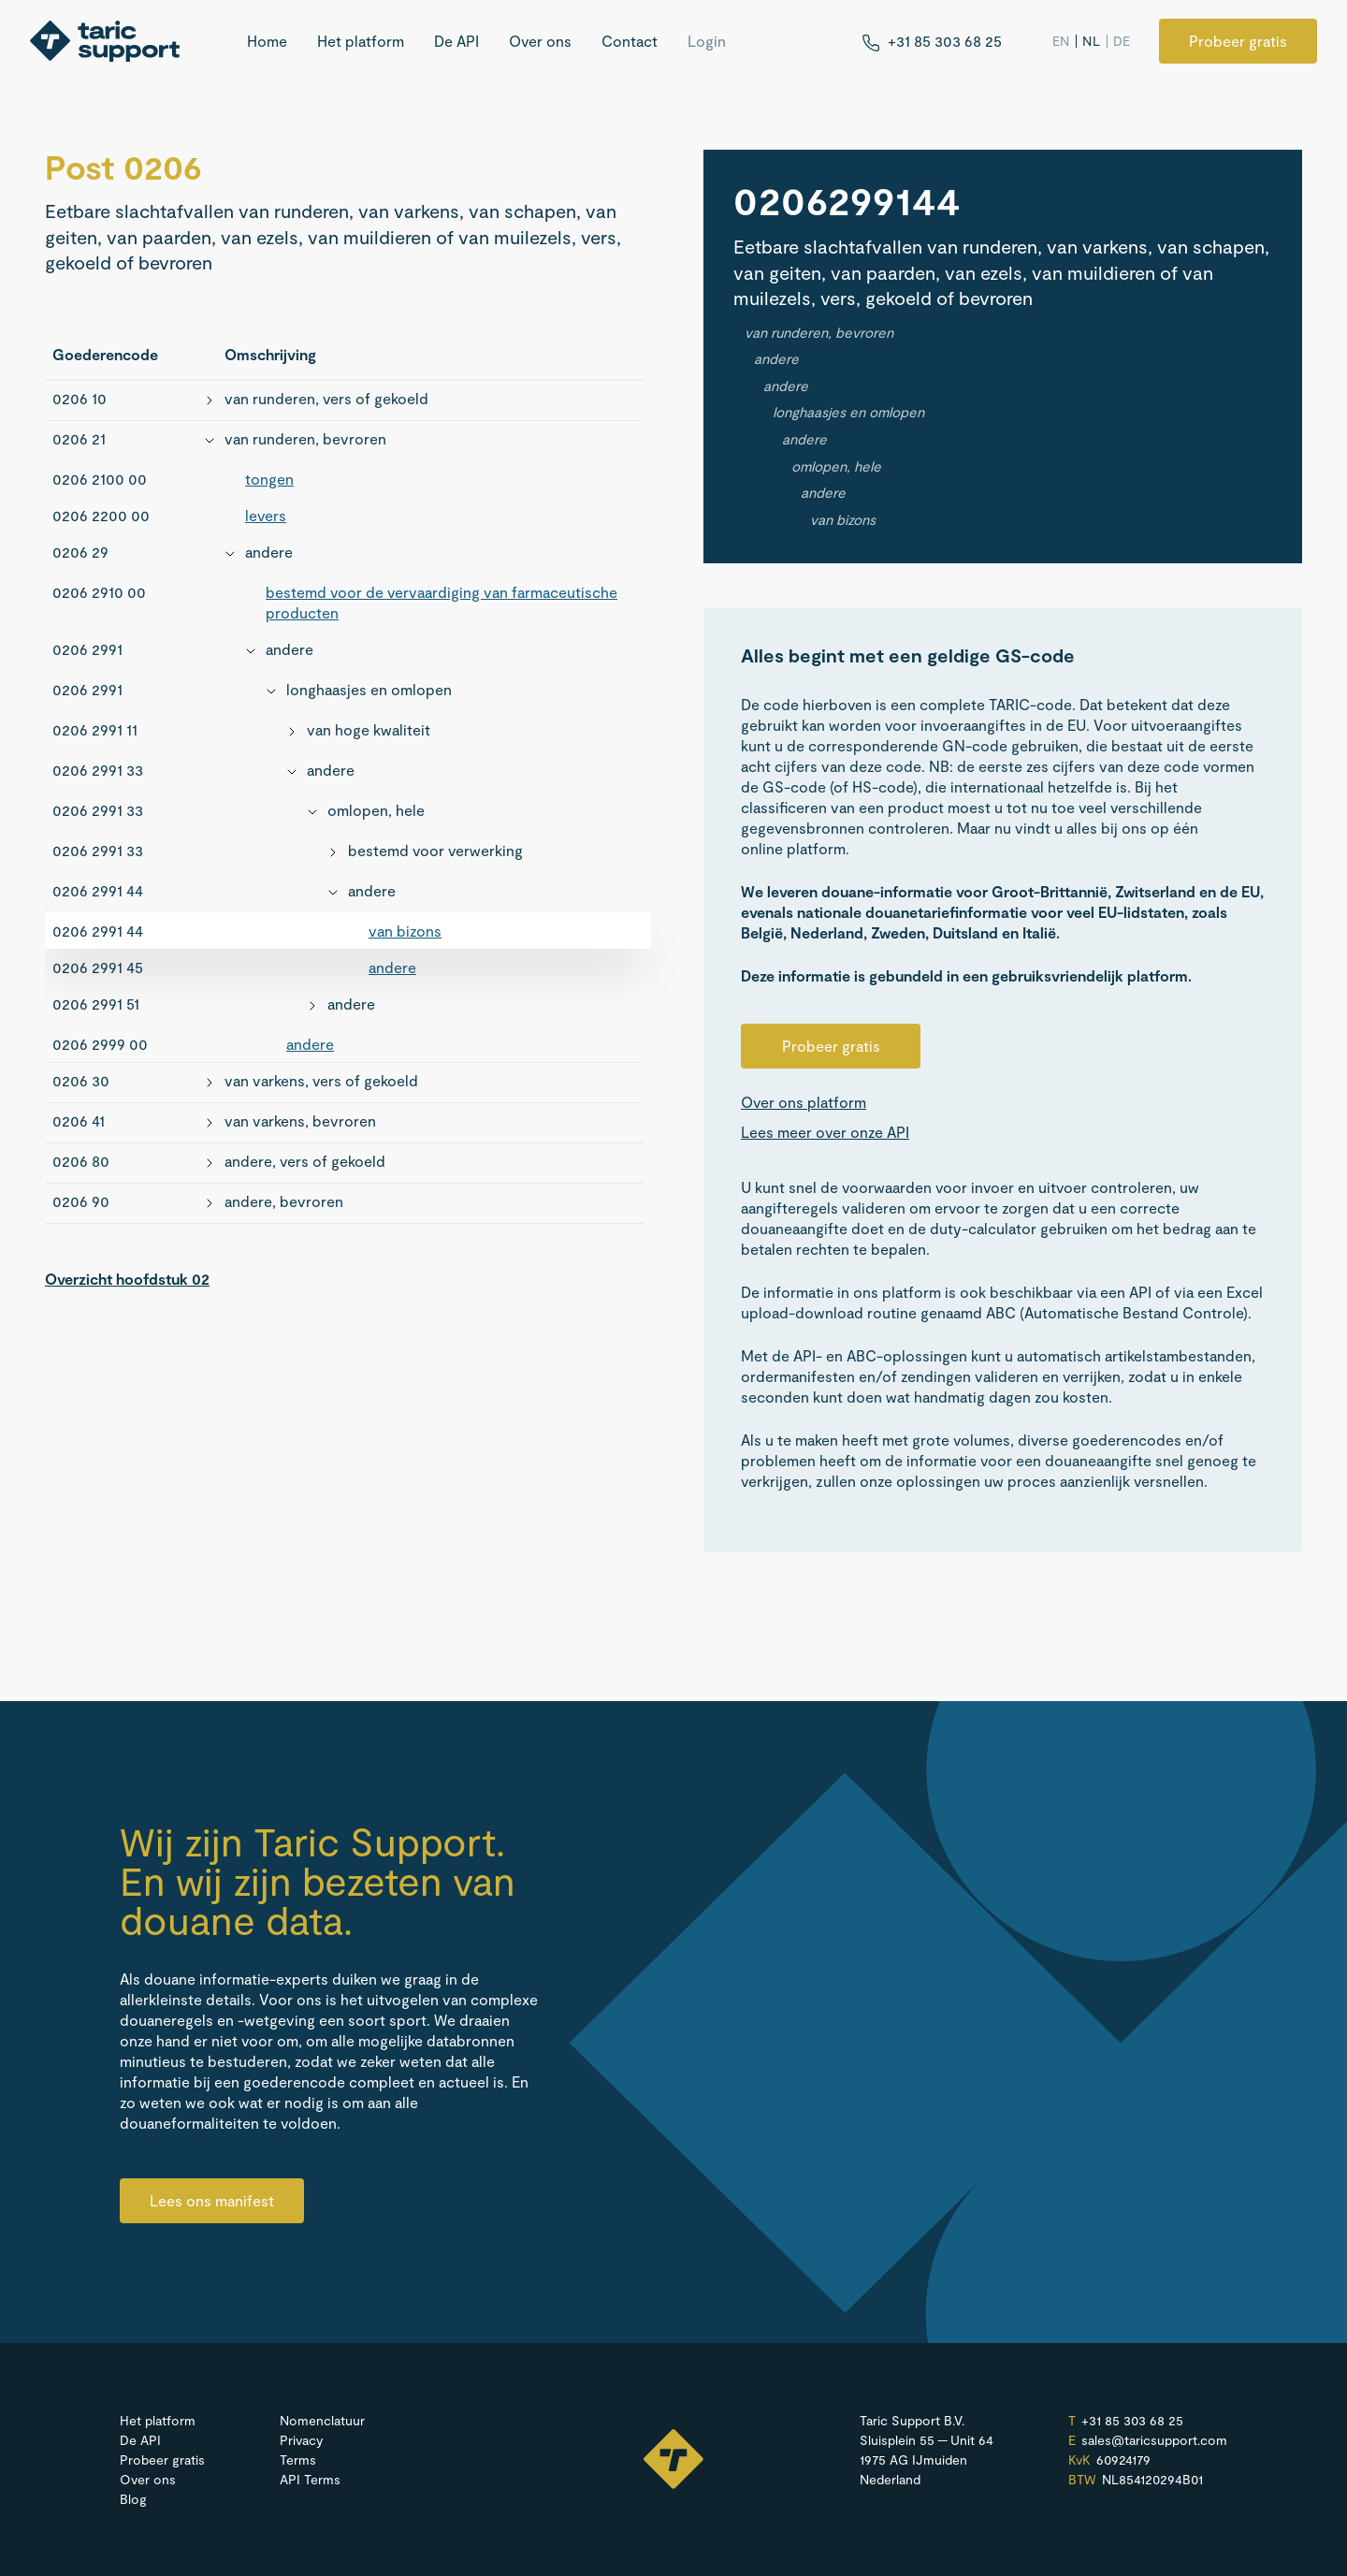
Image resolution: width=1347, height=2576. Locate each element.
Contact (629, 41)
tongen (269, 479)
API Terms (310, 2479)
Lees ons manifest (212, 2200)
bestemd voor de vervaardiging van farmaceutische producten (441, 602)
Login (707, 41)
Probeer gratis (1238, 41)
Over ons (540, 41)
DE (1122, 41)
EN (1061, 41)
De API (456, 41)
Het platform (360, 41)
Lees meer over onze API (825, 1132)
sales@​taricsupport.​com (1154, 2440)
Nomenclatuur (322, 2420)
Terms (298, 2459)
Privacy (301, 2440)
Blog (133, 2499)
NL (1091, 41)
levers (265, 515)
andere (392, 967)
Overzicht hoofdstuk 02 (127, 1279)
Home (267, 41)
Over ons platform (803, 1102)
